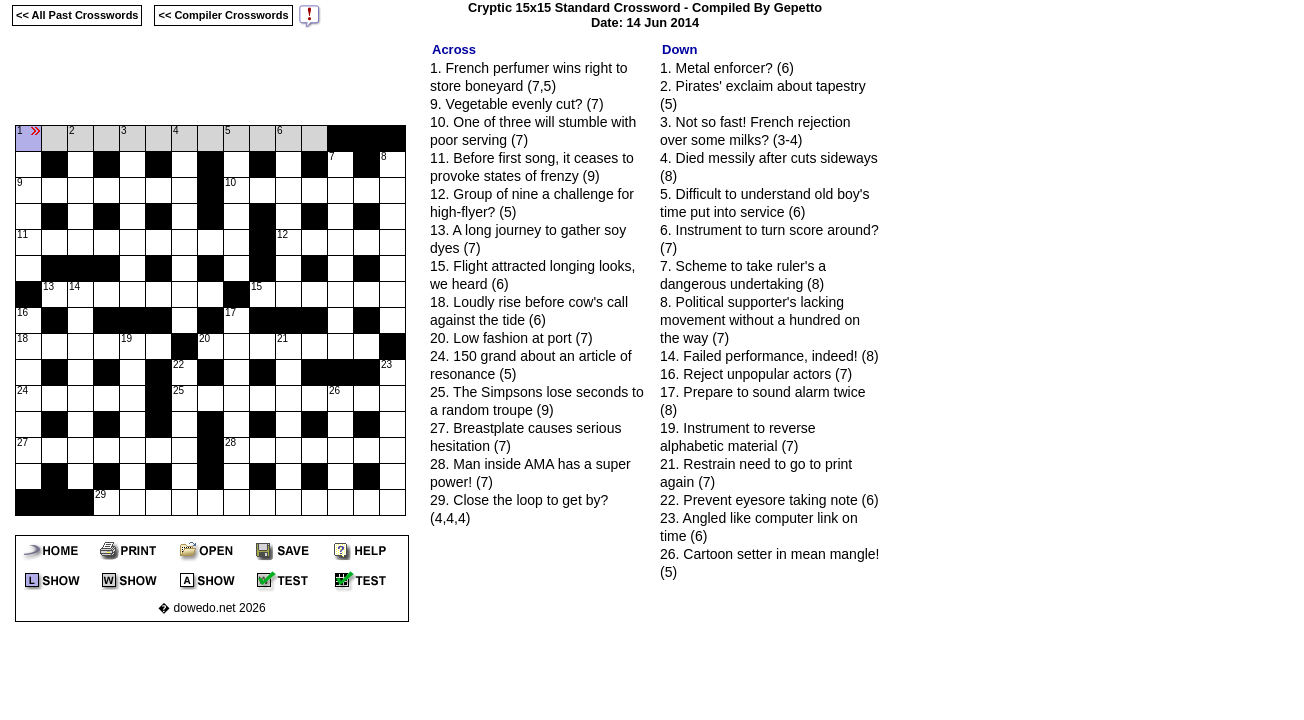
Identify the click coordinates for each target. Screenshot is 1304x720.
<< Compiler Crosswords (223, 15)
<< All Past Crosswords (77, 15)
